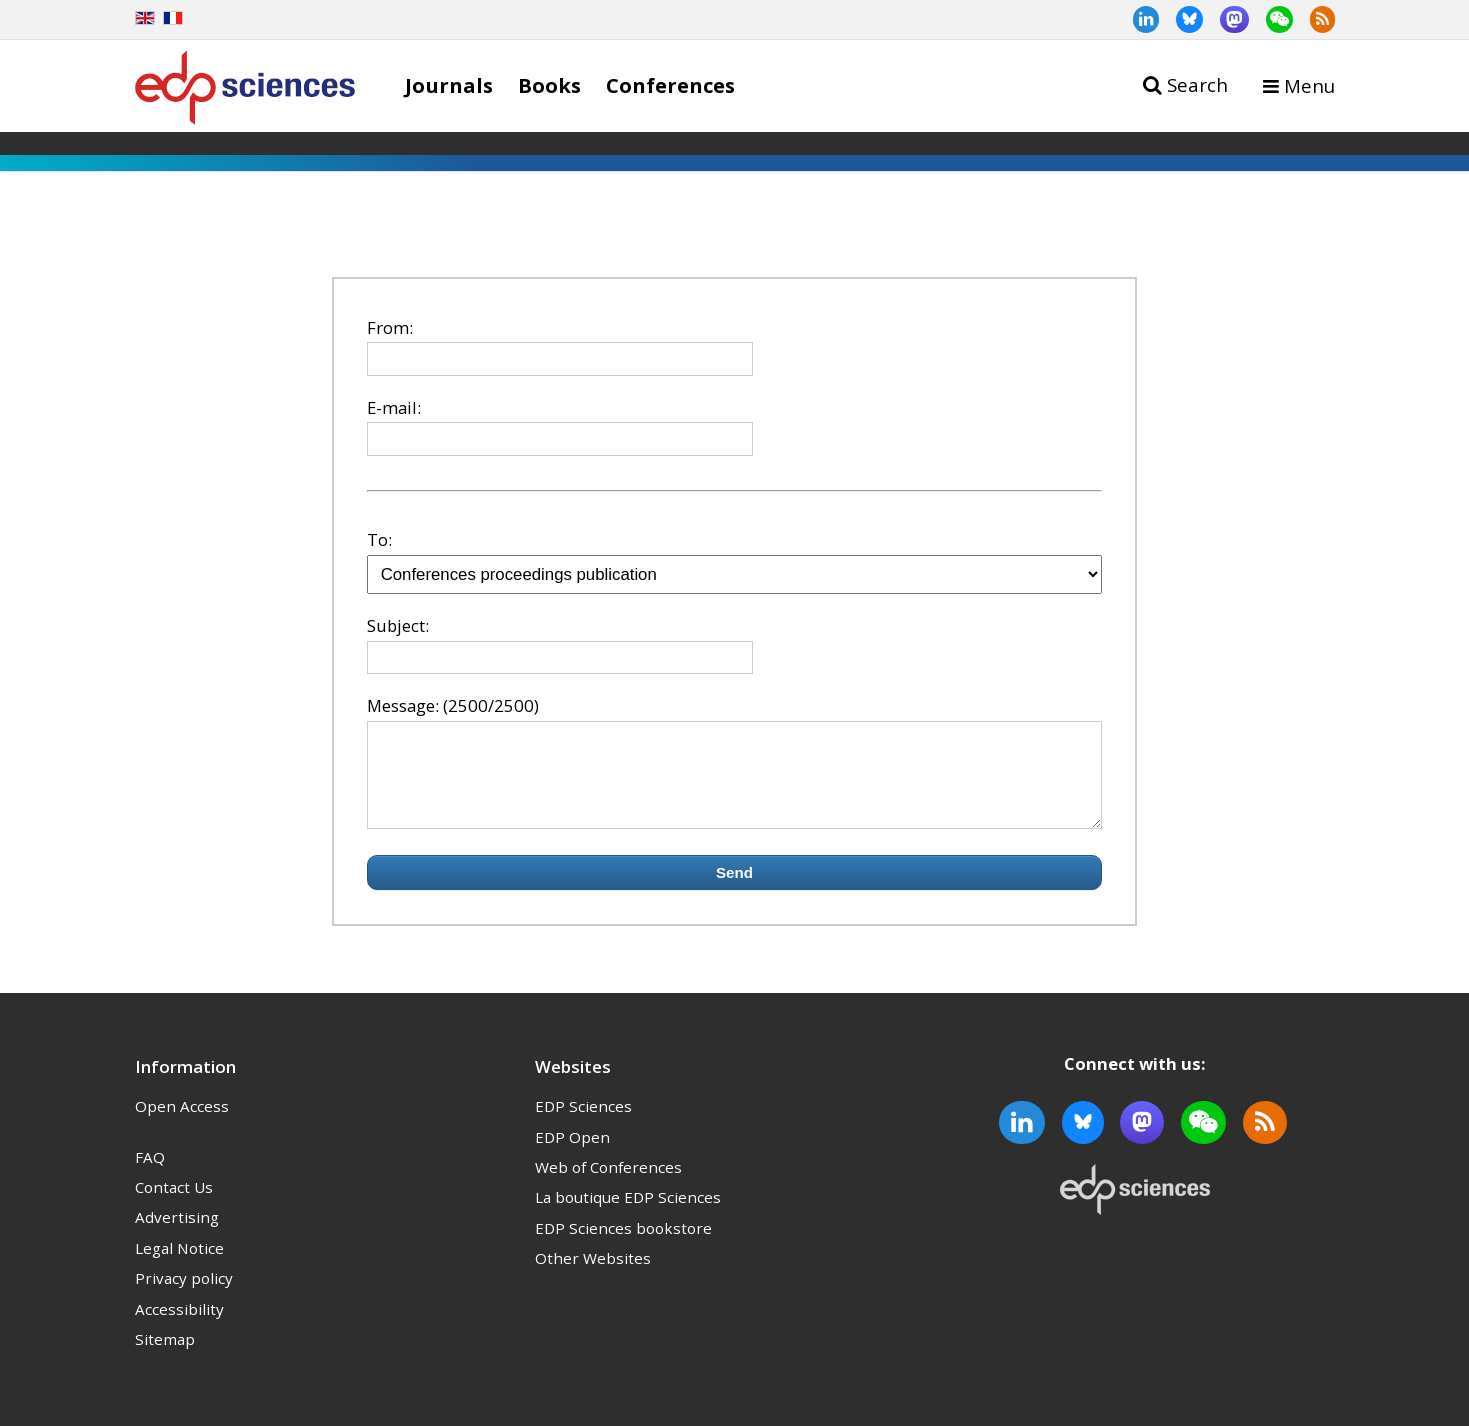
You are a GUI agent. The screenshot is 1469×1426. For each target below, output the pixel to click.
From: (390, 327)
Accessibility (179, 1327)
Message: (403, 705)
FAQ (150, 1175)
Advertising (177, 1235)
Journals (449, 85)
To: (379, 539)
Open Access (182, 1124)
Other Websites (593, 1276)
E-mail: (394, 407)
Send (734, 890)
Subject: (398, 625)
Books (549, 85)
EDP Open (572, 1155)
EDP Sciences (583, 1124)
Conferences (670, 85)
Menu (1309, 85)
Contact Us (174, 1205)
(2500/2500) (491, 705)
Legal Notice (179, 1266)
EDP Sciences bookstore (623, 1246)
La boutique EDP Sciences (628, 1215)
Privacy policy (184, 1296)
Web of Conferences (608, 1185)
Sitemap (165, 1357)
